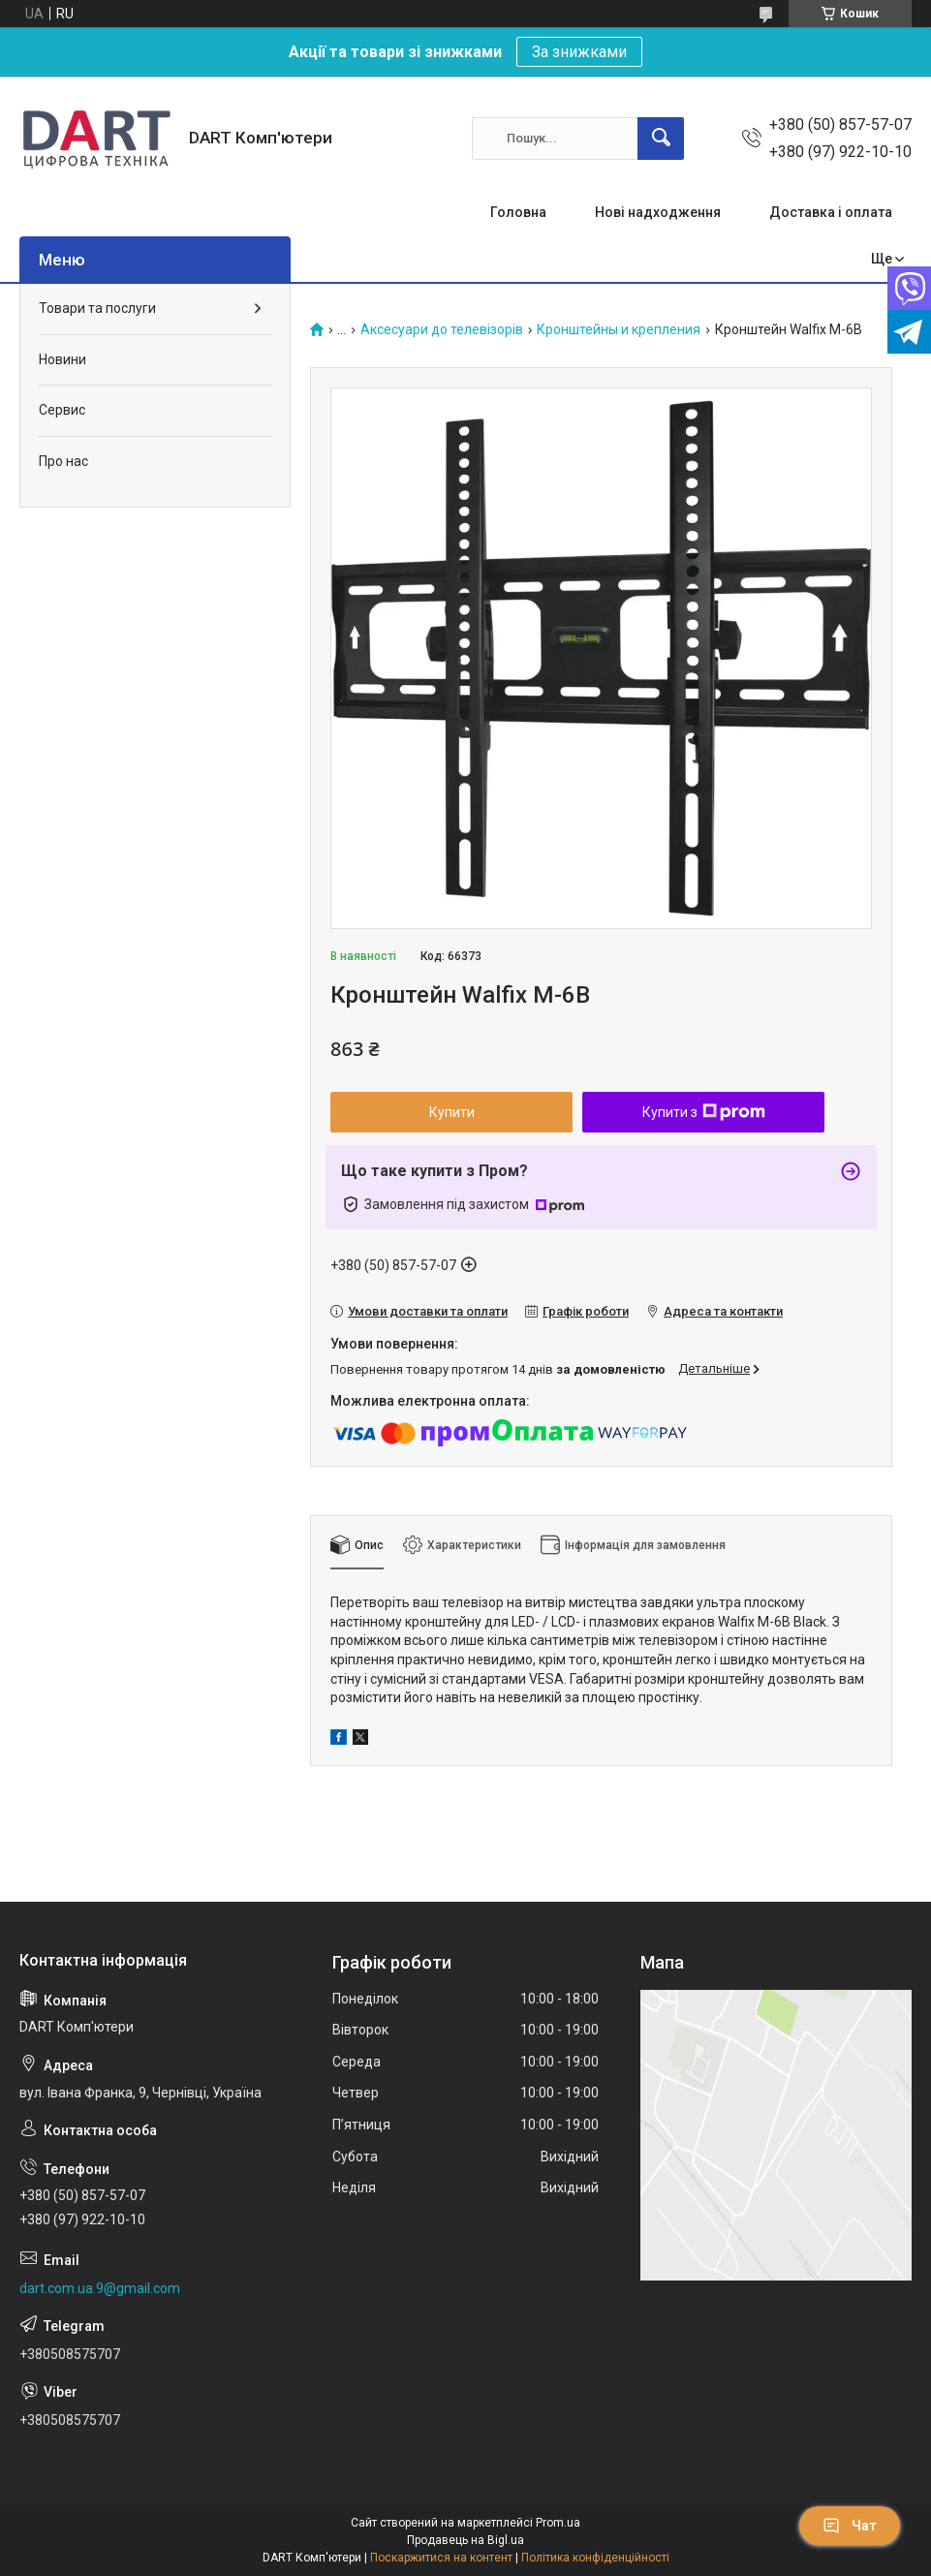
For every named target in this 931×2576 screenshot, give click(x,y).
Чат (849, 2525)
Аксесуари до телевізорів (441, 330)
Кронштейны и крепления (618, 330)
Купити (452, 1112)
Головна (518, 212)
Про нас (63, 461)
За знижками (579, 52)
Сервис (62, 410)
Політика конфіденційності (595, 2557)
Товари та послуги (97, 308)
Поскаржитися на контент (441, 2557)
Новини (62, 359)
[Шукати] (660, 138)
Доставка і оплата (830, 212)
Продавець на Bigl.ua (465, 2540)
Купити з (703, 1112)
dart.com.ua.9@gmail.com (99, 2288)
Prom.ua (558, 2522)
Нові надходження (658, 212)
